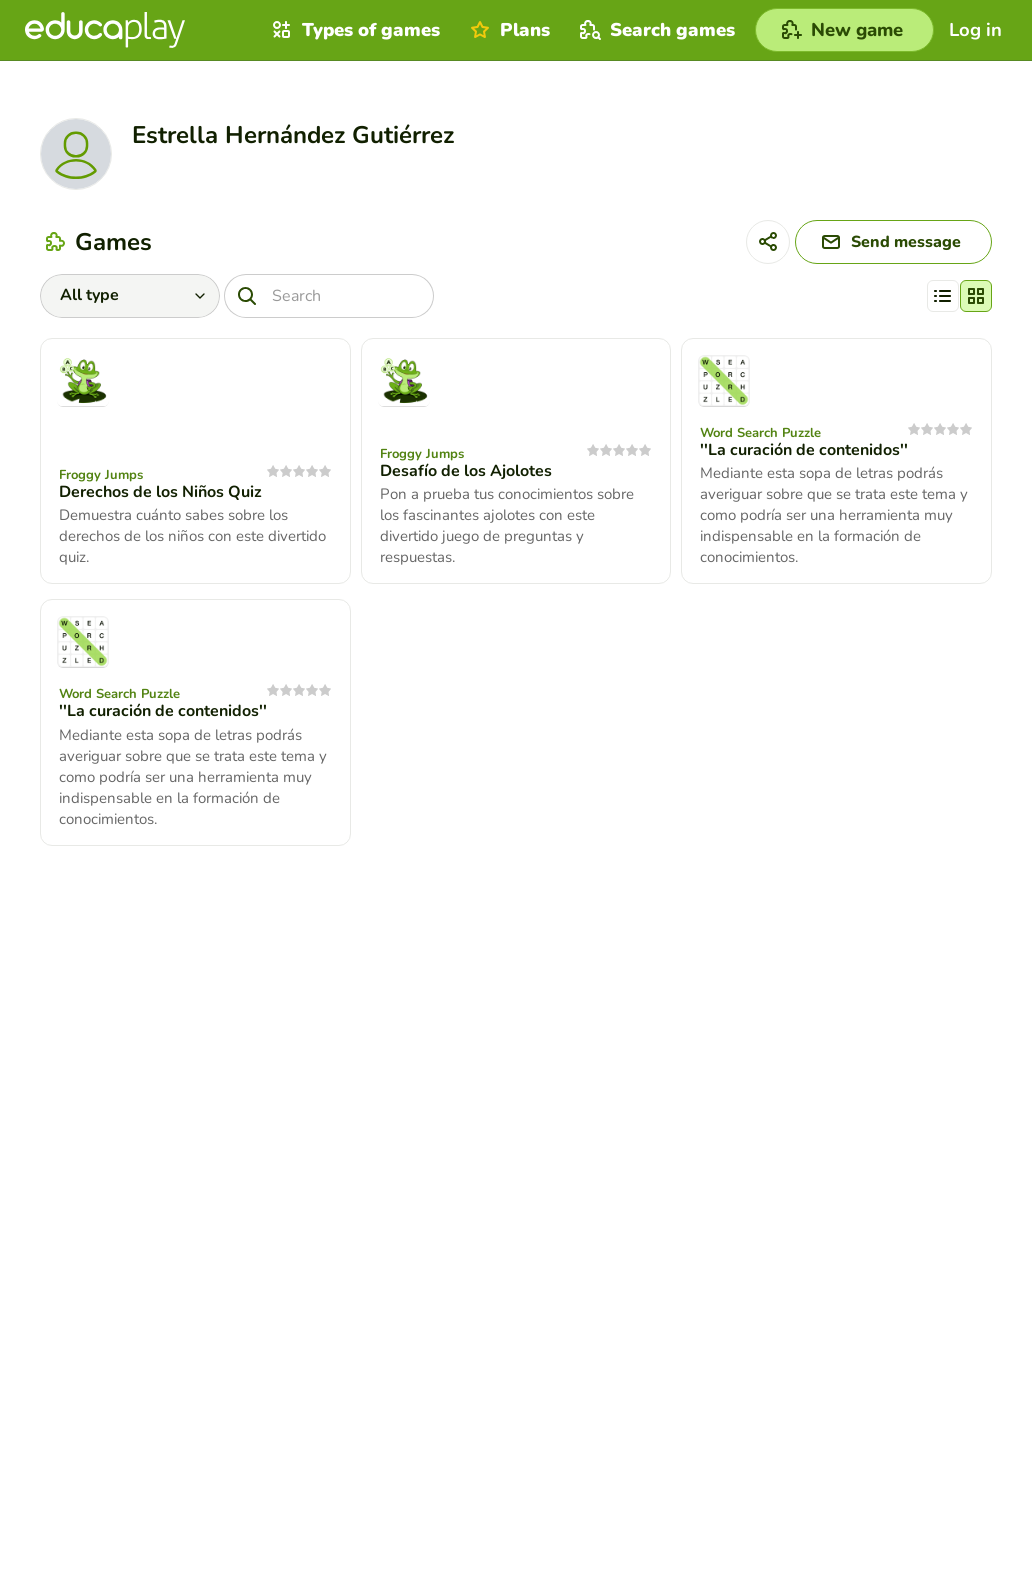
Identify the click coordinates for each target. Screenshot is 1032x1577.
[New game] (844, 30)
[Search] (329, 296)
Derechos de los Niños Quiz (160, 492)
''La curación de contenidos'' (804, 450)
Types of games (353, 30)
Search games (655, 30)
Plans (507, 30)
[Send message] (893, 242)
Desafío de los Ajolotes (466, 471)
